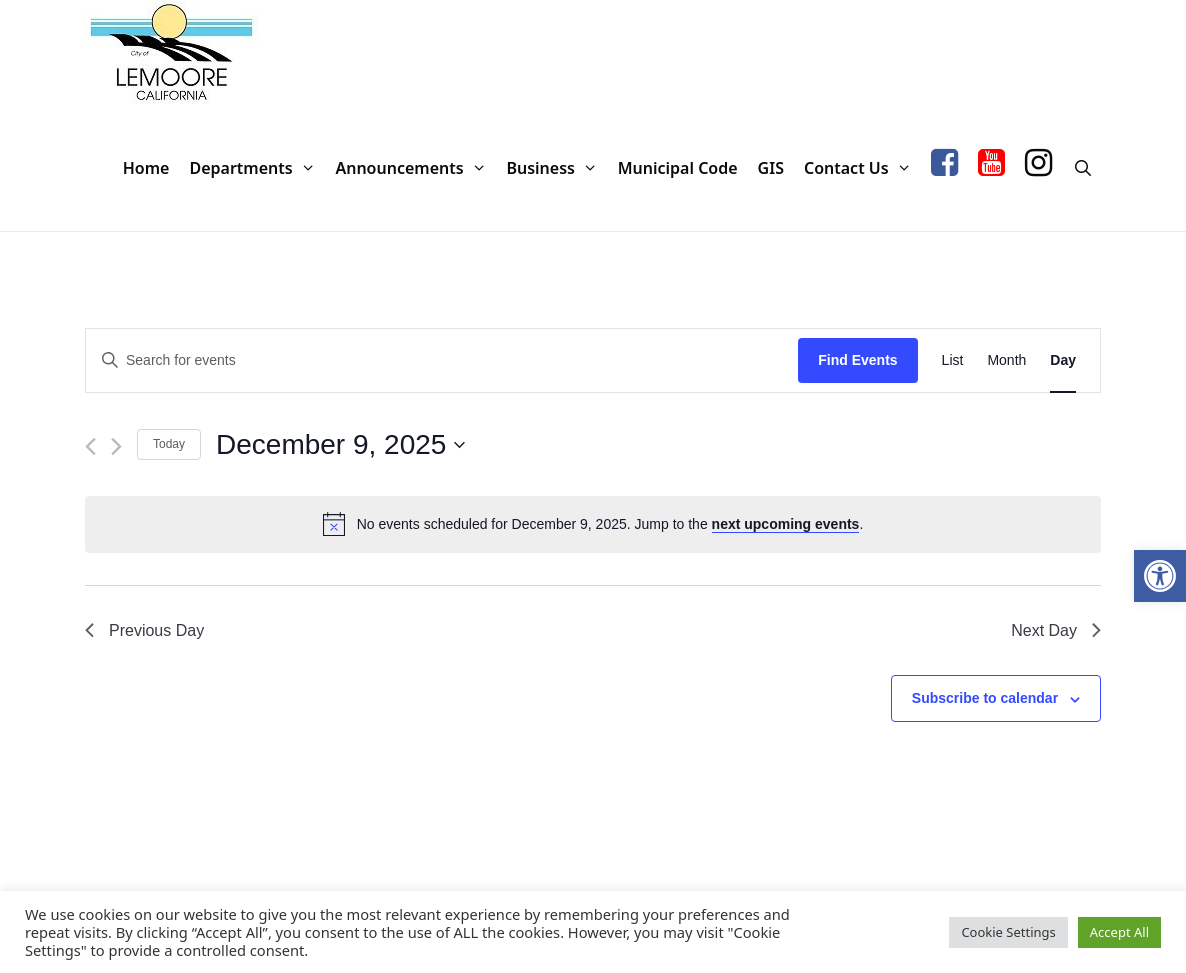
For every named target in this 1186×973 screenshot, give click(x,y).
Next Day (1056, 630)
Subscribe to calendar (985, 698)
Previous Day (144, 630)
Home (146, 168)
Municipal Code (678, 168)
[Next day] (116, 446)
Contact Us (862, 168)
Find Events (857, 360)
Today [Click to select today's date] (169, 444)
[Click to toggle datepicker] (340, 445)
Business (556, 168)
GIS (771, 168)
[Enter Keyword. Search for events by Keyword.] (442, 360)
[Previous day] (90, 446)
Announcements (415, 168)
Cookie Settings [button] (1008, 932)
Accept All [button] (1119, 932)
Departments (257, 168)
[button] (1160, 576)
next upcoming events (786, 524)
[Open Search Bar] (1082, 168)
